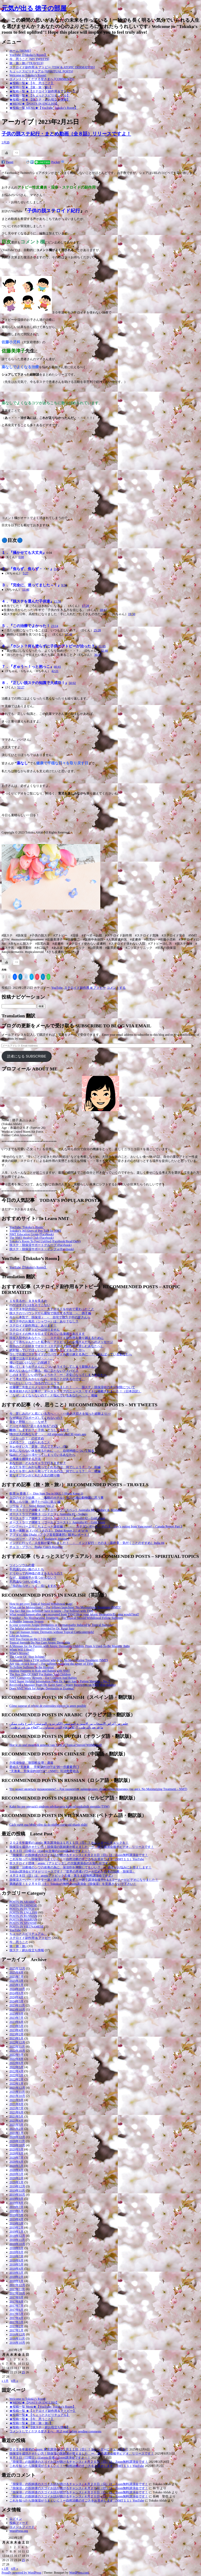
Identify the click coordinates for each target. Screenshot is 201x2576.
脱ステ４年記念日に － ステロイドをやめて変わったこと (51, 1309)
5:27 (25, 573)
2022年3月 (16, 2075)
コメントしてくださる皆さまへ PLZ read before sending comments (55, 2431)
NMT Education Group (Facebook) (31, 1234)
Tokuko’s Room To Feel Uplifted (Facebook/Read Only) (44, 1241)
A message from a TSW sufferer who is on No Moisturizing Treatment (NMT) (58, 1660)
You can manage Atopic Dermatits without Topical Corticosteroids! (51, 1632)
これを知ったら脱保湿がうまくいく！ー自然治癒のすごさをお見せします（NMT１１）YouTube (76, 1859)
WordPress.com (79, 2572)
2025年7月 (16, 1976)
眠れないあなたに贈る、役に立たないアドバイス (44, 1370)
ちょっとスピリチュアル (28, 1933)
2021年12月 (17, 2087)
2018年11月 (17, 2240)
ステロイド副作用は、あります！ (33, 1325)
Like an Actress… (20, 1635)
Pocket (55, 162)
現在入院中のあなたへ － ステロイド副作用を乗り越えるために (56, 1338)
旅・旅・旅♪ (18, 1946)
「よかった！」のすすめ (26, 1438)
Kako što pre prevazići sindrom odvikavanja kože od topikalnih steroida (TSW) (59, 1806)
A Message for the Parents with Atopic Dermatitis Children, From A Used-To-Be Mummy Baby (69, 1646)
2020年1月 (16, 2182)
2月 (5, 142)
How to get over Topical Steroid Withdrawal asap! (41, 1603)
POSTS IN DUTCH (22, 1909)
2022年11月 (17, 2046)
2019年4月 (16, 2219)
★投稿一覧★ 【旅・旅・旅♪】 (31, 87)
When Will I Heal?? (21, 1649)
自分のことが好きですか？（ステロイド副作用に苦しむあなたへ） (56, 1346)
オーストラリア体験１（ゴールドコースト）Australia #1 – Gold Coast (57, 1522)
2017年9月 (16, 2297)
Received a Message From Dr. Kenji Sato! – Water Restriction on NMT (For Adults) (62, 1685)
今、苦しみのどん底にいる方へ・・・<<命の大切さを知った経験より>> (60, 1413)
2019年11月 (17, 2190)
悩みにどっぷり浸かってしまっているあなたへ (42, 1454)
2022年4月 (16, 2071)
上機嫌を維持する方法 (25, 1459)
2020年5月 (16, 2165)
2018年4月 (16, 2268)
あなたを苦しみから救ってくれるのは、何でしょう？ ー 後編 (54, 1471)
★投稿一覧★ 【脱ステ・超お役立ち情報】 (39, 99)
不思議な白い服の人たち (26, 1569)
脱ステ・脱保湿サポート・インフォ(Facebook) (41, 1249)
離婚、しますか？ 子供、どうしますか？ (39, 1430)
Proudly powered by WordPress (21, 2572)
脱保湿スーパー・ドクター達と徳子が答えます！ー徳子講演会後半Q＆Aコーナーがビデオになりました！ (83, 1879)
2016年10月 (17, 2342)
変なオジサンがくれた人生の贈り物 (34, 1475)
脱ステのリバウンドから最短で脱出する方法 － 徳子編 (50, 1313)
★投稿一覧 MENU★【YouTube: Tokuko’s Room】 (43, 107)
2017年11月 (17, 2289)
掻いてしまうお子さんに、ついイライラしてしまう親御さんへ (53, 1366)
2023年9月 (16, 2013)
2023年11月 (17, 2005)
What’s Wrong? (19, 1653)
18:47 (103, 610)
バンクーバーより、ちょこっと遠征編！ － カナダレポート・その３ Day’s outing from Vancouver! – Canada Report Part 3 (95, 1526)
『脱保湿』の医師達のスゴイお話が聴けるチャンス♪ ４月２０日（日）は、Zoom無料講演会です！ (78, 1855)
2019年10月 (17, 2194)
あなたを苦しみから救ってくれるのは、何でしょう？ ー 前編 (54, 1467)
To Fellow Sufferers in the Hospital (31, 1667)
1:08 (21, 557)
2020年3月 (16, 2174)
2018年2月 (16, 2277)
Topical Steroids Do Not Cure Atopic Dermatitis (39, 1642)
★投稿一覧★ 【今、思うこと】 (31, 83)
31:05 (102, 646)
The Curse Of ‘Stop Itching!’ (27, 1656)
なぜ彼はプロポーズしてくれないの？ (36, 1417)
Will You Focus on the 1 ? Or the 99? (32, 1639)
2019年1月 (16, 2231)
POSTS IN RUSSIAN (23, 1916)
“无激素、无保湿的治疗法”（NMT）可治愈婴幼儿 (44, 1771)
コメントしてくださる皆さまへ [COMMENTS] (41, 79)
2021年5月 (16, 2116)
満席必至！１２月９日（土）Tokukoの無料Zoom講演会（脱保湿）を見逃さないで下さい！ (72, 1883)
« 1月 (5, 2381)
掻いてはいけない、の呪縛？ (29, 1362)
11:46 (25, 589)
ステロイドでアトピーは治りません (34, 1329)
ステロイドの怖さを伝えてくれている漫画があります (47, 1333)
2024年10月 (17, 1989)
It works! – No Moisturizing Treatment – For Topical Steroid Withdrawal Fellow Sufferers (66, 1618)
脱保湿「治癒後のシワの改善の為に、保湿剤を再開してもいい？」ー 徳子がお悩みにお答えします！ (80, 1867)
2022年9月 (16, 2054)
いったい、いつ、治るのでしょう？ (34, 1383)
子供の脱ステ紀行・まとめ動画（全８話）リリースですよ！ (66, 133)
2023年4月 (16, 2030)
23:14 (54, 626)
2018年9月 (16, 2248)
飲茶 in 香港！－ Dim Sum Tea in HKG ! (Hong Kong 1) (46, 1493)
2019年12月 (17, 2186)
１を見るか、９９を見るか (28, 1300)
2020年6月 (16, 2161)
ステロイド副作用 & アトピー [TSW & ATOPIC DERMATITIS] (52, 67)
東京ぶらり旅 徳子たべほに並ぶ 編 (34, 1501)
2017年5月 (16, 2314)
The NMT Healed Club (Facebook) (31, 1237)
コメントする (116, 987)
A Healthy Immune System (26, 1621)
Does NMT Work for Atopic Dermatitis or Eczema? (41, 1688)
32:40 (104, 650)
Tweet (9, 162)
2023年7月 (16, 2017)
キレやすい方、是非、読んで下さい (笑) (38, 1446)
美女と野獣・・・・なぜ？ (28, 1422)
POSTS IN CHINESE (23, 1905)
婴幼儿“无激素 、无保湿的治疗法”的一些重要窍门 (44, 1767)
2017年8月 (16, 2301)
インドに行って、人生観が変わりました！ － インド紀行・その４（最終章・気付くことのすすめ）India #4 (86, 1543)
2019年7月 (16, 2207)
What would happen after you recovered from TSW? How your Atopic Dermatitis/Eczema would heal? (74, 1614)
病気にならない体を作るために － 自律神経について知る (51, 1450)
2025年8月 (16, 1972)
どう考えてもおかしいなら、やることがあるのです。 (47, 1379)
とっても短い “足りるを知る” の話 (33, 1426)
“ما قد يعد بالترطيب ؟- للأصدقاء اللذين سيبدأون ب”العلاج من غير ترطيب (56, 1727)
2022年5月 (16, 2067)
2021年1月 (16, 2133)
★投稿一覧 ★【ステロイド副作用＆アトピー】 (42, 91)
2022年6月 (16, 2063)
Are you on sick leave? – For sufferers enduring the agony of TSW (51, 1663)
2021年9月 (16, 2100)
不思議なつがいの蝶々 (25, 1581)
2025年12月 (17, 1968)
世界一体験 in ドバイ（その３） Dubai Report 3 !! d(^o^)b (48, 1530)
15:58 (57, 601)
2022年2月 (16, 2079)
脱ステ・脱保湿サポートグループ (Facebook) (40, 1245)
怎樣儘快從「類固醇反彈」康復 (31, 1762)
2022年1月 (16, 2083)
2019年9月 (16, 2198)
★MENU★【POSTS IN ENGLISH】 (34, 103)
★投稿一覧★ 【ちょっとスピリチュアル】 (39, 95)
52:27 (20, 687)
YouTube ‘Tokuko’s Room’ (26, 1227)
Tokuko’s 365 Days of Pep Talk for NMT (35, 1230)
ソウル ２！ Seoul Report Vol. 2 (31, 1506)
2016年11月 (17, 2338)
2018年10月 (17, 2244)
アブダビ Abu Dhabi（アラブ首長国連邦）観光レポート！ (49, 1534)
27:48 (68, 634)
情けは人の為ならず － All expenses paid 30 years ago (47, 1434)
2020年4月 (16, 2170)
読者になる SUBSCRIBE (26, 1056)
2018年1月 (16, 2281)
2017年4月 (16, 2318)
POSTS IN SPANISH (23, 1923)
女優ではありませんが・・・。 (31, 1358)
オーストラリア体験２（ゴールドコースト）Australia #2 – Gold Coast (57, 1518)
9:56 (64, 585)
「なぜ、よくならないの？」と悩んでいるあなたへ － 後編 (53, 1395)
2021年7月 (16, 2108)
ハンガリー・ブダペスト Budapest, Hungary (39, 1538)
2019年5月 (16, 2215)
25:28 (97, 630)
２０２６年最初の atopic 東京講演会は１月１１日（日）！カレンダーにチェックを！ (69, 1842)
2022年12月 (17, 2042)
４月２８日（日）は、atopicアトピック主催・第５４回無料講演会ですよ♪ (61, 1875)
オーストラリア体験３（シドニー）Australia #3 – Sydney (48, 1514)
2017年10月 (17, 2293)
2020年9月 (16, 2149)
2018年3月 (16, 2272)
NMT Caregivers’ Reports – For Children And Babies (43, 1677)
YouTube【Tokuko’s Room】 (28, 55)
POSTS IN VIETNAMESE (26, 1926)
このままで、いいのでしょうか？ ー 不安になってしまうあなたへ (58, 1375)
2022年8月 (16, 2059)
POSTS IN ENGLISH (23, 1912)
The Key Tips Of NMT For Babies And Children (40, 1674)
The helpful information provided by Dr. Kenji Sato (41, 1628)
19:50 (131, 614)
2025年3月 (16, 1980)
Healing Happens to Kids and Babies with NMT (39, 1670)
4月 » (14, 2381)
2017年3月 (16, 2322)
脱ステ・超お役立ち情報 (26, 1950)
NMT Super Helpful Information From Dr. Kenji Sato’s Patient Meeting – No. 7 (59, 1681)
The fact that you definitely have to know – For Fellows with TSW (51, 1610)
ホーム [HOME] (20, 50)
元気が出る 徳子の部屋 (34, 8)
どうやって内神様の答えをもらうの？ (36, 1573)
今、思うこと (18, 1942)
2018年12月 (17, 2235)
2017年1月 (16, 2330)
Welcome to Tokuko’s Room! (27, 75)
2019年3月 (16, 2223)
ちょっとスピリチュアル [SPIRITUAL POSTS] (41, 71)
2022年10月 (17, 2050)
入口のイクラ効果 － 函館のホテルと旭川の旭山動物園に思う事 (56, 1497)
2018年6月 (16, 2260)
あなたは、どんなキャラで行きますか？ (37, 1463)
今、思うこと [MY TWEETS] (29, 59)
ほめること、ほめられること (29, 1442)
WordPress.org (18, 2531)
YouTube (57, 987)
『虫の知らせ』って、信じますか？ (34, 1585)
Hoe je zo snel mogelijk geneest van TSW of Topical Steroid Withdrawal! (55, 1745)
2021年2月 (16, 2128)
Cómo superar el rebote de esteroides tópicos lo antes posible (47, 1705)
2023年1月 (16, 2038)
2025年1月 (16, 1985)
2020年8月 (16, 2153)
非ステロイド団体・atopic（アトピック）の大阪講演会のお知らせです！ (60, 1863)
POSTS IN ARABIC (22, 1902)
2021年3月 (16, 2124)
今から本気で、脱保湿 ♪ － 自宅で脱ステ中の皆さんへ (49, 1317)
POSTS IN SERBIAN (23, 1919)
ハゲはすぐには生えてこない (29, 1305)
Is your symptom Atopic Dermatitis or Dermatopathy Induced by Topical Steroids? (61, 1625)
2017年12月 (17, 2285)
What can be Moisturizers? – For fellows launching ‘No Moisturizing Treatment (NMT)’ (65, 1607)
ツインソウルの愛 (22, 1565)
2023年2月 (16, 2034)
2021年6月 (16, 2112)
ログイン (15, 2518)
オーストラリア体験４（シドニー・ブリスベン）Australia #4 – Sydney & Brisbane (65, 1510)
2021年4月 (16, 2120)
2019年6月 (16, 2211)
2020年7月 (16, 2157)
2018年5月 (16, 2264)
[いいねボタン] (6, 153)
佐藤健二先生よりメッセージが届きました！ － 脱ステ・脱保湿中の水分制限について (72, 1387)
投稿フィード (18, 2522)
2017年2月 (16, 2326)
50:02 (72, 683)
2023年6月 (16, 2022)
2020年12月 (17, 2137)
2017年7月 (16, 2305)
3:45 (56, 569)
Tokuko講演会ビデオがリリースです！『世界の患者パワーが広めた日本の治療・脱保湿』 (72, 1871)
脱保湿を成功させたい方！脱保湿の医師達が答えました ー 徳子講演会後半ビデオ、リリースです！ (81, 1846)
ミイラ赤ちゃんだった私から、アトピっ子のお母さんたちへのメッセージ (61, 1342)
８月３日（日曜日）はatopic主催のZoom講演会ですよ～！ (49, 1851)
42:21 (54, 671)
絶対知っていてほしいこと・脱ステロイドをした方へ (47, 1350)
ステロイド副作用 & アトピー (85, 987)
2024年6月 (16, 1993)
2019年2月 (16, 2227)
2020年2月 (16, 2178)
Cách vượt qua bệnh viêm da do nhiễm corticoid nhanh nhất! (48, 1824)
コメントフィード (22, 2527)
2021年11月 (17, 2091)
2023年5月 (16, 2026)
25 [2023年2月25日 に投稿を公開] (23, 2372)
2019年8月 (16, 2203)
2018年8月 (16, 2252)
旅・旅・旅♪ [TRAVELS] (26, 63)
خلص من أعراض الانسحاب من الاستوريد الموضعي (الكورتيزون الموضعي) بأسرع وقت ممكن (68, 1723)
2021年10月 (17, 2096)
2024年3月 (16, 2001)
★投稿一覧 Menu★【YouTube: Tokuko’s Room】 (42, 2406)
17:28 (85, 605)
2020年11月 (17, 2141)
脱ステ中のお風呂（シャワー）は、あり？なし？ (44, 1321)
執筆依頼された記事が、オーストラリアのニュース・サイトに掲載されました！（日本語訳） (75, 1391)
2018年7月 (16, 2256)
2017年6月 (16, 2309)
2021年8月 (16, 2104)
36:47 (97, 654)
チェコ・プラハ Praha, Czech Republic (36, 1547)
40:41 (57, 666)
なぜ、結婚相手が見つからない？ (33, 1577)
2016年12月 (17, 2334)
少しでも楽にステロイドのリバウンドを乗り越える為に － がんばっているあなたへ (70, 1354)
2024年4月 (16, 1997)
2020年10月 (17, 2145)
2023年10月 (17, 2009)
